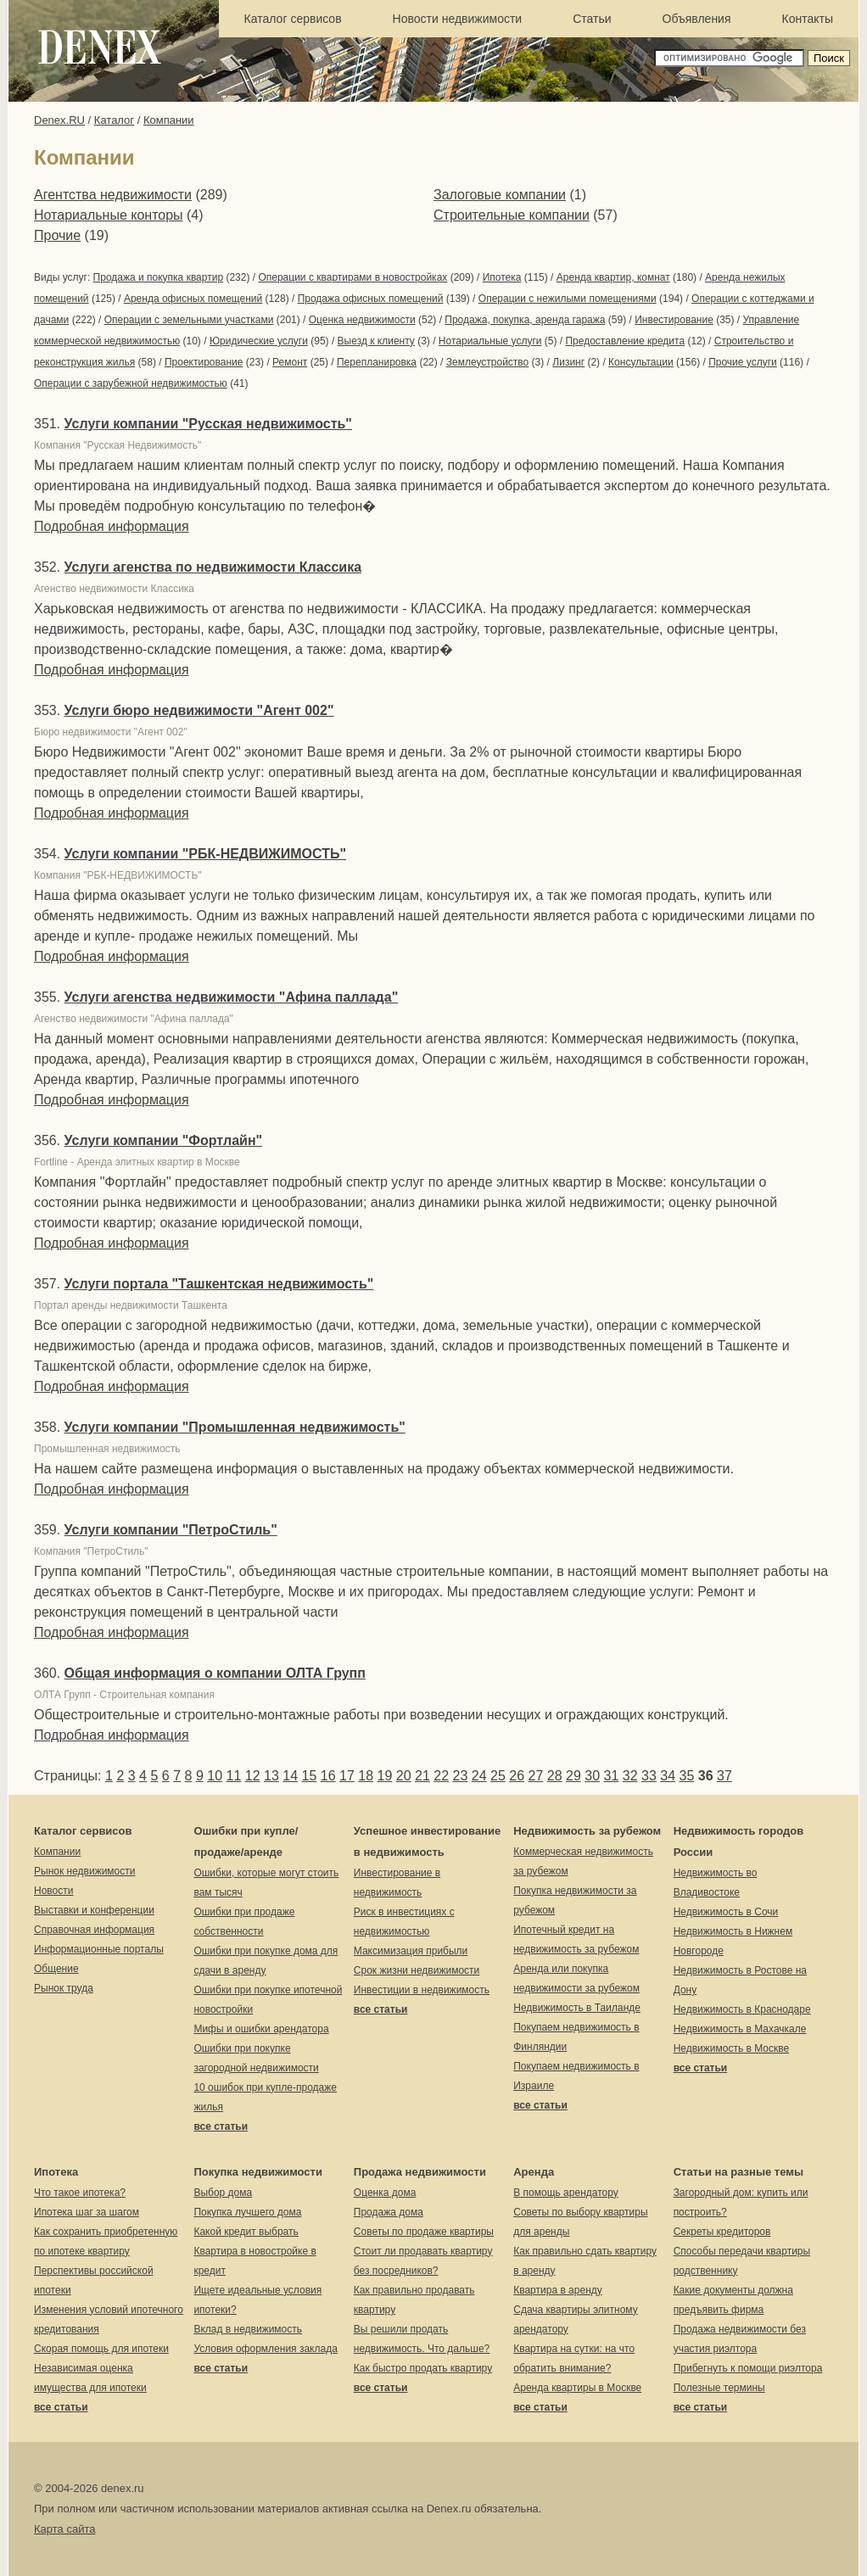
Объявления (697, 18)
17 (347, 1776)
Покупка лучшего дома (247, 2212)
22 (441, 1776)
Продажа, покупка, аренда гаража (525, 320)
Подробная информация (111, 526)
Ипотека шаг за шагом (86, 2212)
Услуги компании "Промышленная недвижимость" (235, 1427)
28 (554, 1776)
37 (724, 1776)
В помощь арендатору (565, 2193)
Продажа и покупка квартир (158, 277)
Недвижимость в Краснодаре (742, 2009)
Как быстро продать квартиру (423, 2368)
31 (611, 1776)
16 (328, 1776)
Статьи (592, 18)
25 (498, 1776)
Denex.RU (59, 120)
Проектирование (204, 362)
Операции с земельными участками (189, 320)
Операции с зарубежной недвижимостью (130, 383)
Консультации (641, 362)
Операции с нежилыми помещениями (567, 299)
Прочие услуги (742, 362)
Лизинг (568, 362)
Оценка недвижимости (362, 320)
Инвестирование (674, 320)
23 (460, 1776)
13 (271, 1776)
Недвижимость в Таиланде (576, 2008)
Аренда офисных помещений (193, 299)
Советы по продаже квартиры (424, 2232)
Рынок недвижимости (84, 1871)
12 (252, 1776)
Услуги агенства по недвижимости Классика (213, 567)
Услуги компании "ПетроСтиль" (170, 1530)
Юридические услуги (259, 341)
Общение (56, 1969)
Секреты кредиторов (722, 2232)
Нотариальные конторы (108, 215)
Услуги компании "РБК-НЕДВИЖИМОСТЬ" (205, 854)
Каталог (114, 120)
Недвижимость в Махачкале (740, 2029)
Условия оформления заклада (265, 2349)
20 (403, 1776)
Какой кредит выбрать (245, 2232)
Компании (168, 120)
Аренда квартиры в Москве (577, 2388)
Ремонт (289, 362)
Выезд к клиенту (376, 341)
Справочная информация (94, 1930)
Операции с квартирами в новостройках (352, 277)
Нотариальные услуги (490, 341)
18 (365, 1776)
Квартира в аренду (557, 2290)
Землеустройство (487, 362)
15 (309, 1776)
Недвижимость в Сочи (726, 1912)
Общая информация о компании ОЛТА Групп (215, 1673)
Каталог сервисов (293, 18)
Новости (53, 1891)
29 (573, 1776)
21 (422, 1776)
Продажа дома (388, 2212)
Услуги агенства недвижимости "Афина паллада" (231, 997)
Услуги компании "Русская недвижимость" (208, 423)
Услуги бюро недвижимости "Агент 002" (199, 710)
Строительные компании (512, 215)
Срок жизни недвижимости (416, 1970)
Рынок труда (63, 1988)
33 (649, 1776)
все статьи (220, 2126)
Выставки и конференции (94, 1910)
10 (214, 1776)
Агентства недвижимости (113, 194)
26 (516, 1776)
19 (385, 1776)
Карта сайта (64, 2529)
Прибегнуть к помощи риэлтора (748, 2368)
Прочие (57, 235)
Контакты (807, 18)
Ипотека (502, 277)
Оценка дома (385, 2193)
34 (667, 1776)
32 (630, 1776)
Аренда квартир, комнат (613, 277)
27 (536, 1776)
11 (234, 1776)
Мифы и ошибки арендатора (260, 2029)
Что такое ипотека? (80, 2193)
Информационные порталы (99, 1949)
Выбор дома (222, 2193)
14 (290, 1776)
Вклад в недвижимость (247, 2329)
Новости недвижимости (458, 18)
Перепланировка (377, 362)
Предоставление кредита (625, 341)
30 (592, 1776)
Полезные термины (719, 2388)
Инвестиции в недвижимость (421, 1990)
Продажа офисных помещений (371, 299)
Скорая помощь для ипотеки (101, 2349)
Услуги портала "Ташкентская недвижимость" (219, 1284)
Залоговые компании (500, 194)
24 (479, 1776)
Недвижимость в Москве (732, 2048)
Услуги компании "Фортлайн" (163, 1140)
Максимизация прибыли (411, 1951)
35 (687, 1776)
